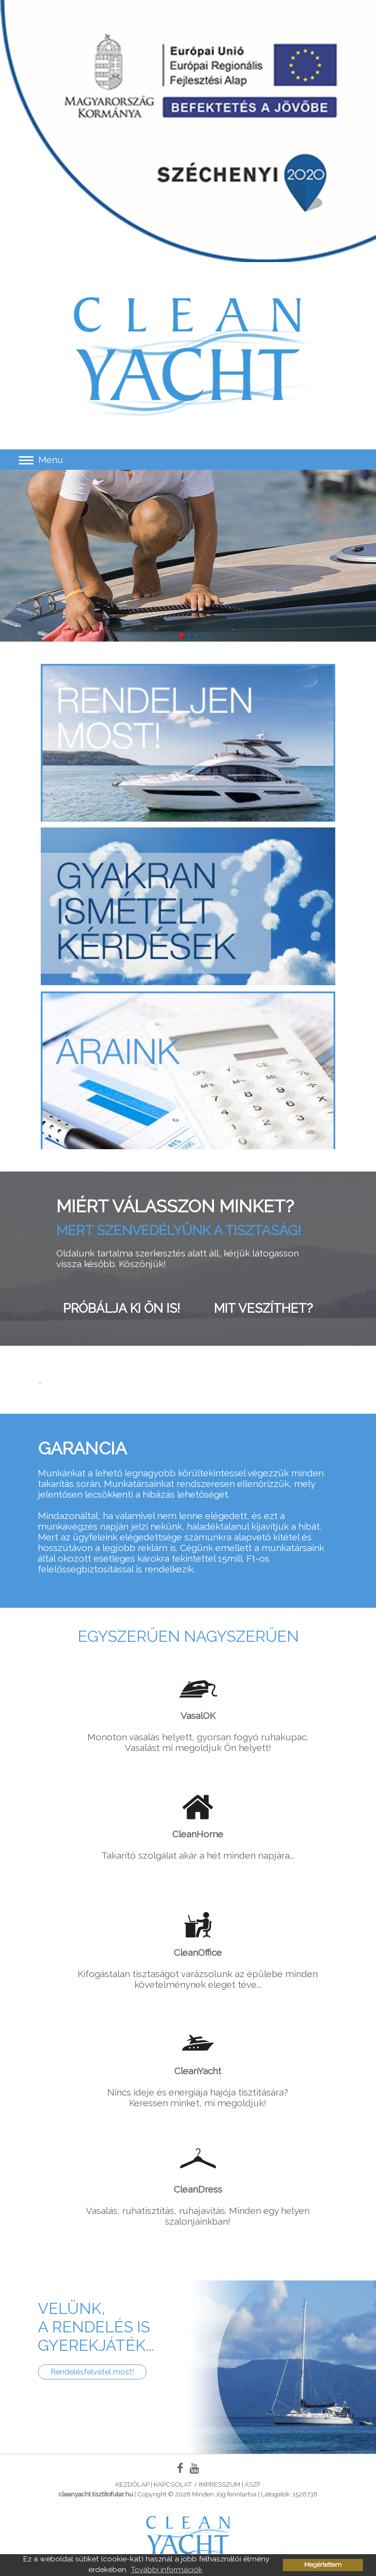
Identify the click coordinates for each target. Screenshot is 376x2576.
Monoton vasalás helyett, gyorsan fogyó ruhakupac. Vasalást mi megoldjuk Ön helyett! (197, 1711)
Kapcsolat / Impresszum (197, 2484)
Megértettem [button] (323, 2564)
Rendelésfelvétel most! (92, 2372)
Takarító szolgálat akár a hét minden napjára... (197, 1824)
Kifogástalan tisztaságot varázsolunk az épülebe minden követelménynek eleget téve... (198, 1948)
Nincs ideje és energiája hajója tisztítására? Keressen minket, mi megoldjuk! (197, 2066)
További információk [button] (166, 2569)
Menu (41, 459)
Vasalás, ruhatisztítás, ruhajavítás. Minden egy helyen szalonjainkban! (198, 2185)
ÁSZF (253, 2484)
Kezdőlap (132, 2484)
